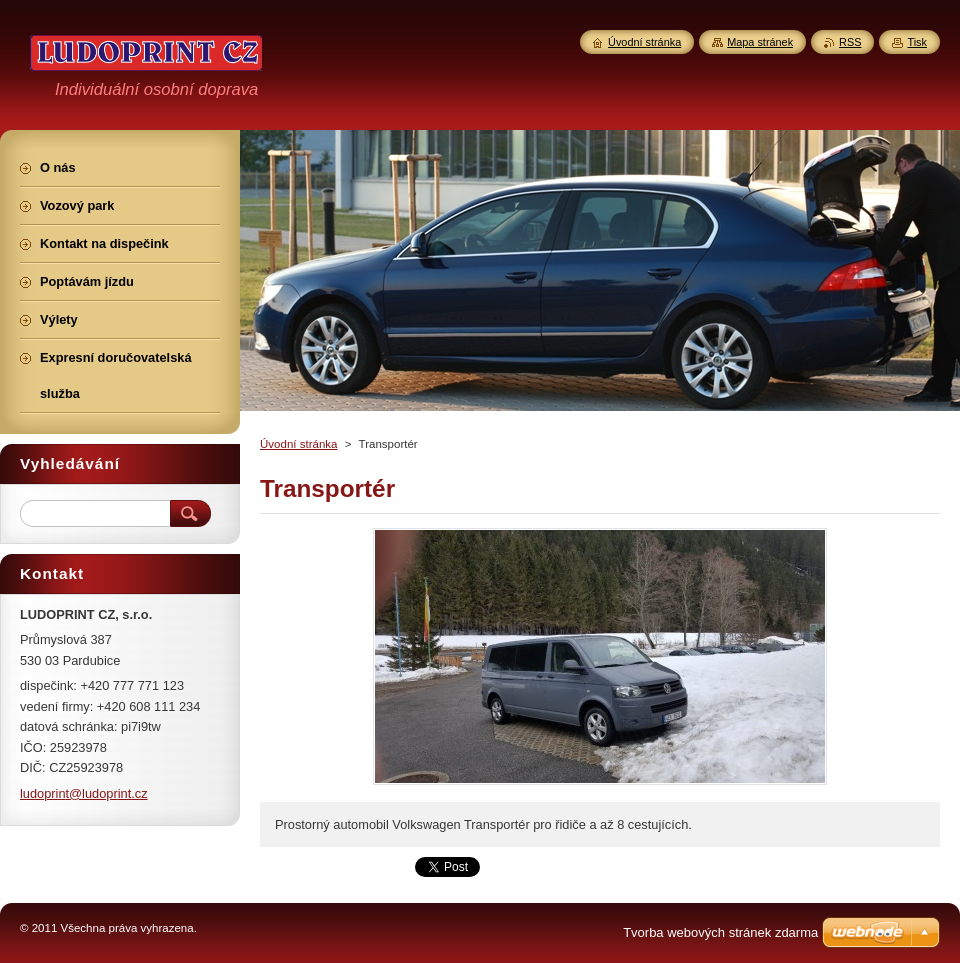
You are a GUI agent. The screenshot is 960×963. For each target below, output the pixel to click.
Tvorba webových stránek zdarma (720, 932)
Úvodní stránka (298, 444)
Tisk (917, 42)
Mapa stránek (760, 42)
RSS (850, 42)
